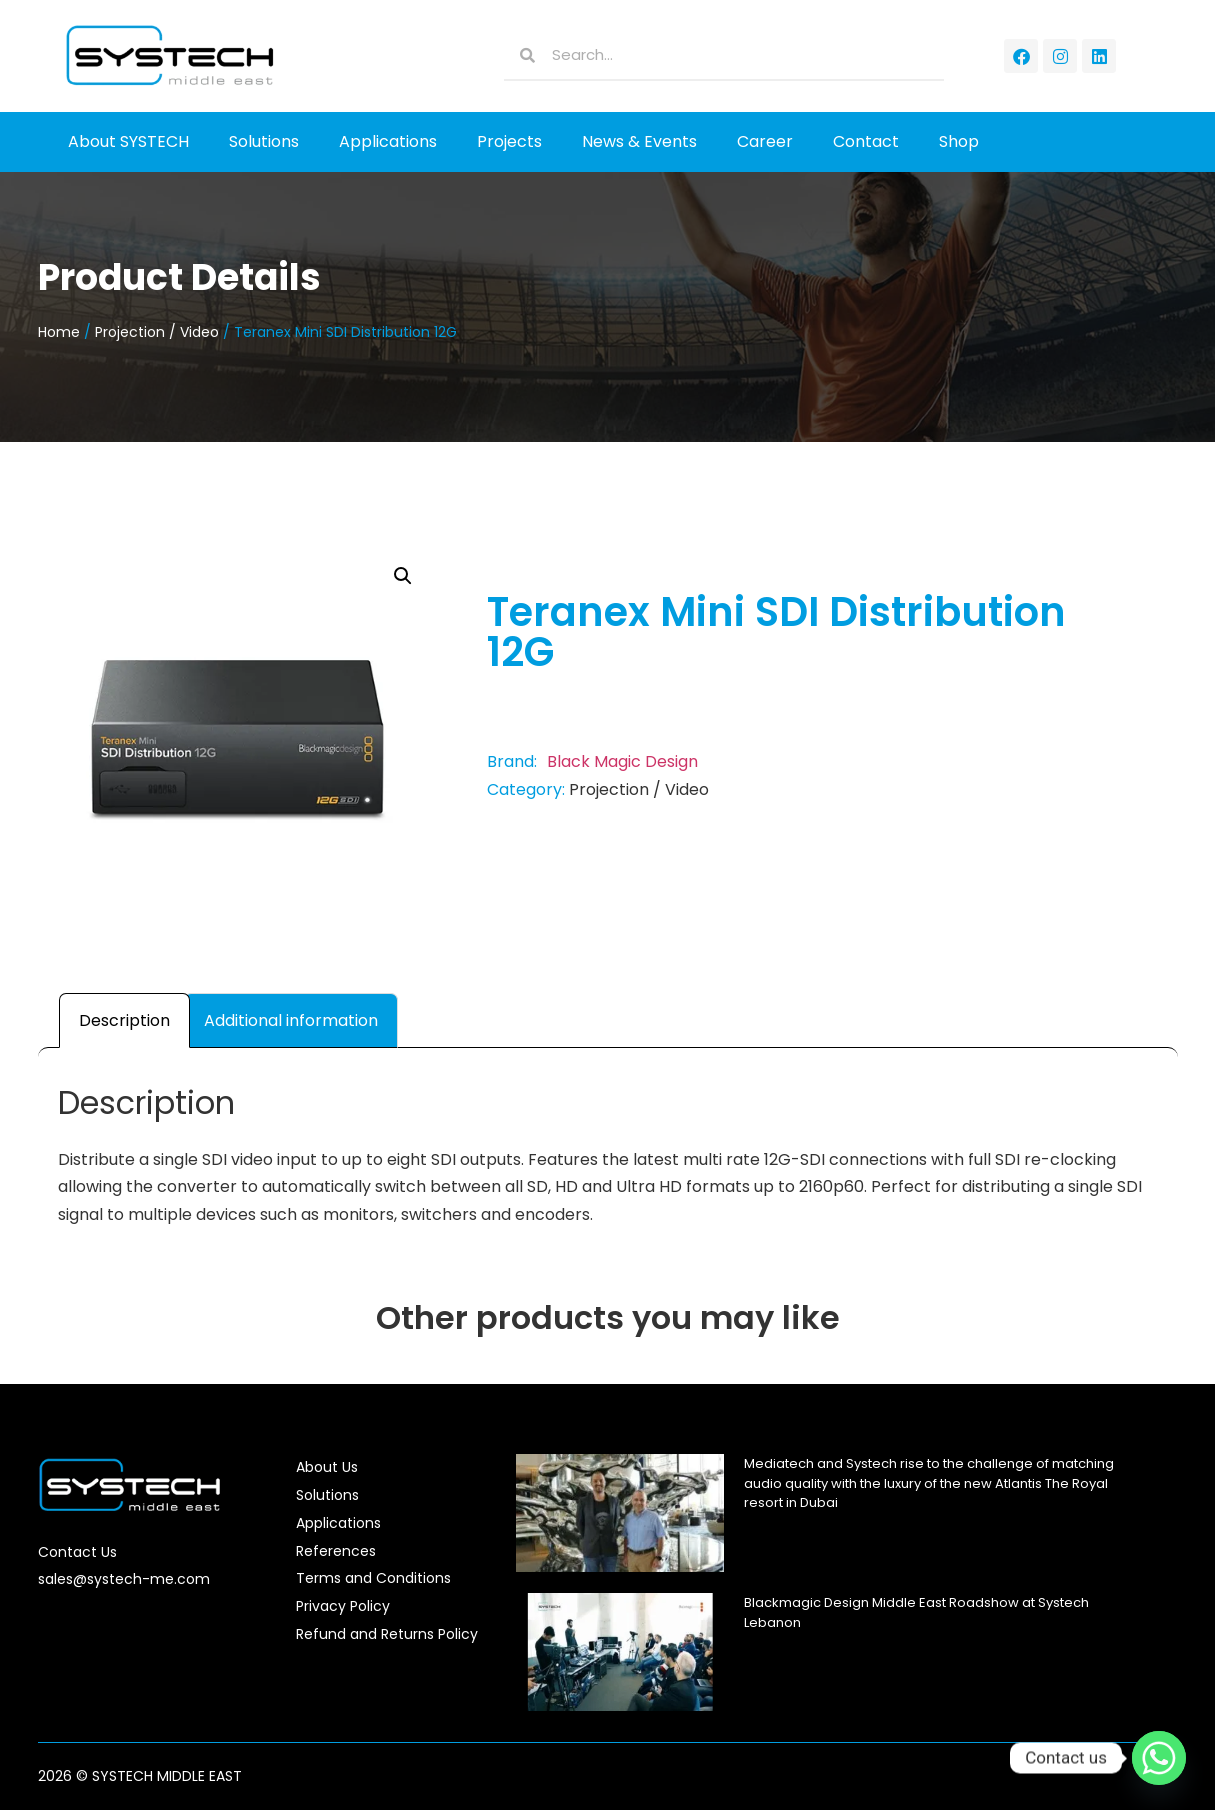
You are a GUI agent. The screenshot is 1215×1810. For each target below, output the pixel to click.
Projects (509, 141)
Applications (388, 141)
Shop (959, 141)
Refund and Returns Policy (387, 1634)
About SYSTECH (128, 141)
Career (765, 141)
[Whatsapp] (1159, 1758)
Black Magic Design (622, 761)
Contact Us (77, 1552)
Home (59, 332)
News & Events (639, 141)
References (336, 1551)
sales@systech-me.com (124, 1579)
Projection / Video (157, 332)
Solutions (264, 141)
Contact (866, 141)
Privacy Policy (343, 1606)
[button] (403, 576)
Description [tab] (124, 1020)
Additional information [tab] (291, 1020)
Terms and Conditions (373, 1578)
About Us (327, 1467)
